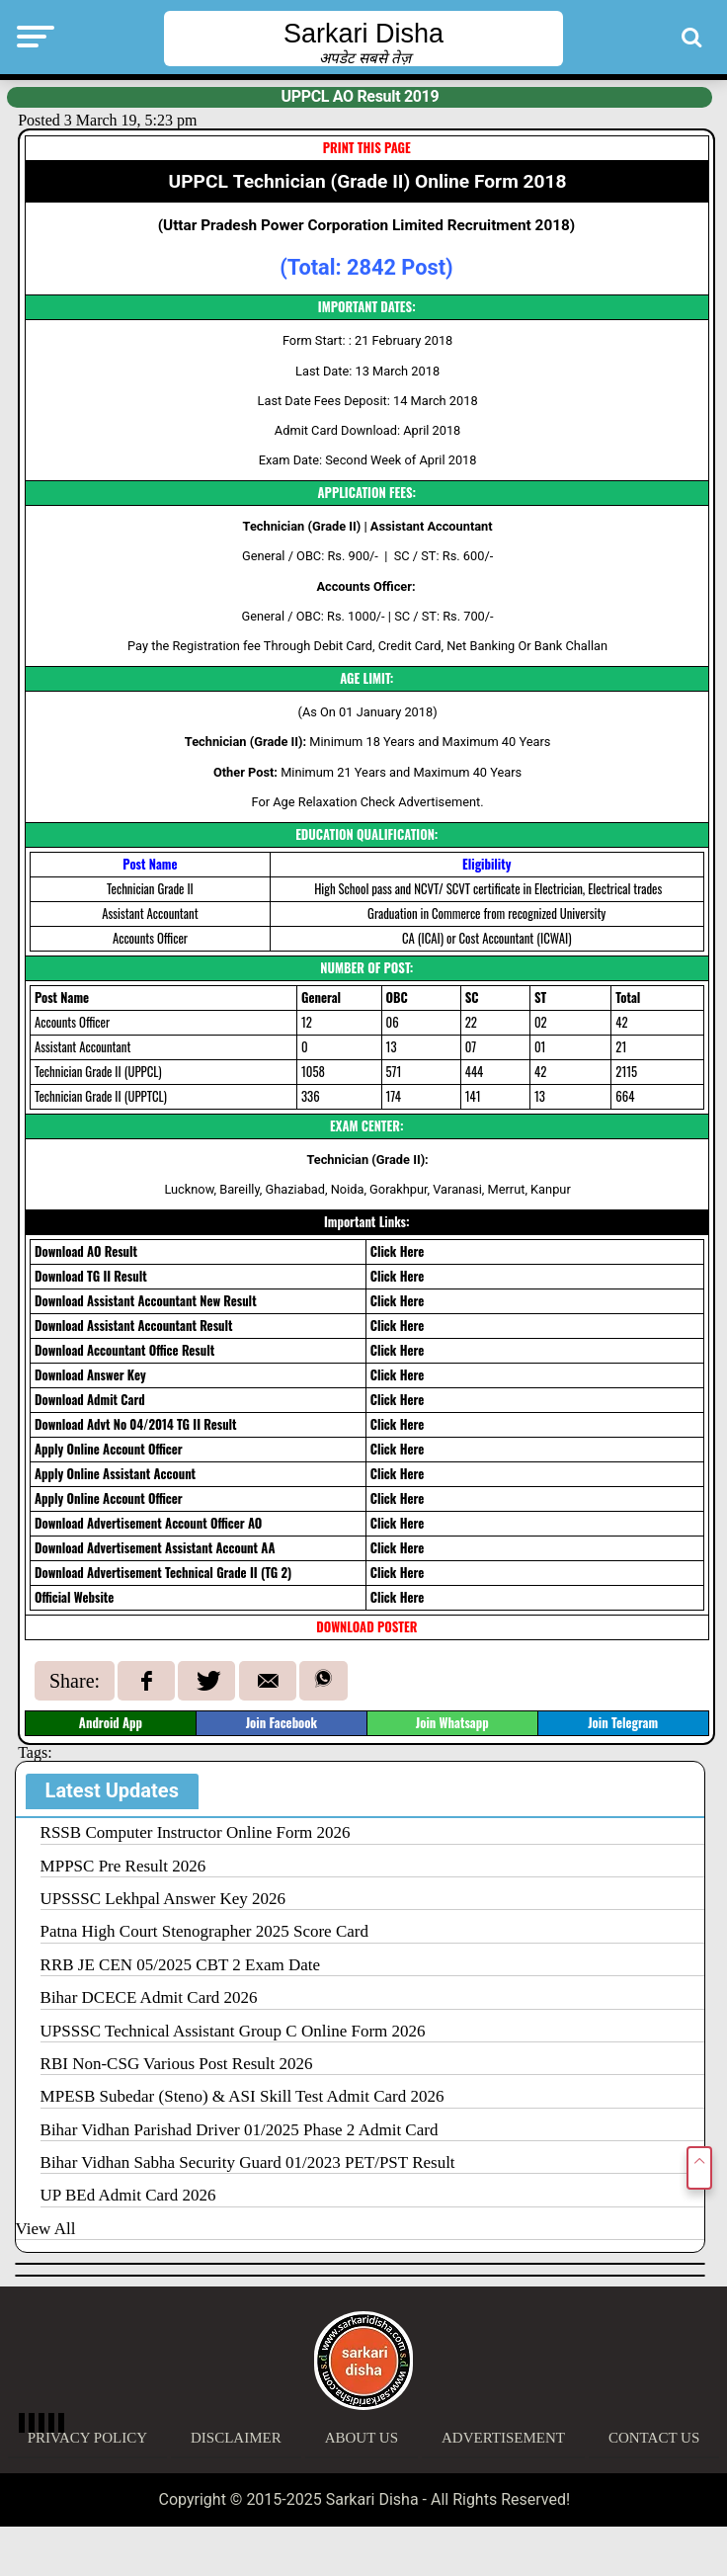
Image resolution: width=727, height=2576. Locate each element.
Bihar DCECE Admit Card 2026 (149, 1997)
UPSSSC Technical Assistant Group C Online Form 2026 (233, 2031)
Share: (74, 1681)
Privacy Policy (87, 2438)
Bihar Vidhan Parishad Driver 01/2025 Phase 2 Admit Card (239, 2129)
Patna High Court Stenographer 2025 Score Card (204, 1931)
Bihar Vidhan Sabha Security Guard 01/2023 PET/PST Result (247, 2162)
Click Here (397, 1251)
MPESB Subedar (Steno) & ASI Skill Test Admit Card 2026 (242, 2096)
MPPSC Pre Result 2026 (123, 1866)
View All (46, 2228)
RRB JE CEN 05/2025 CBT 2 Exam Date (180, 1964)
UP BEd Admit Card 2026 (128, 2195)
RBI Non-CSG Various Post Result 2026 (176, 2063)
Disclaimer (236, 2438)
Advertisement (503, 2438)
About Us (361, 2438)
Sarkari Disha (363, 33)
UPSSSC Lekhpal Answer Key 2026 (162, 1898)
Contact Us (653, 2438)
